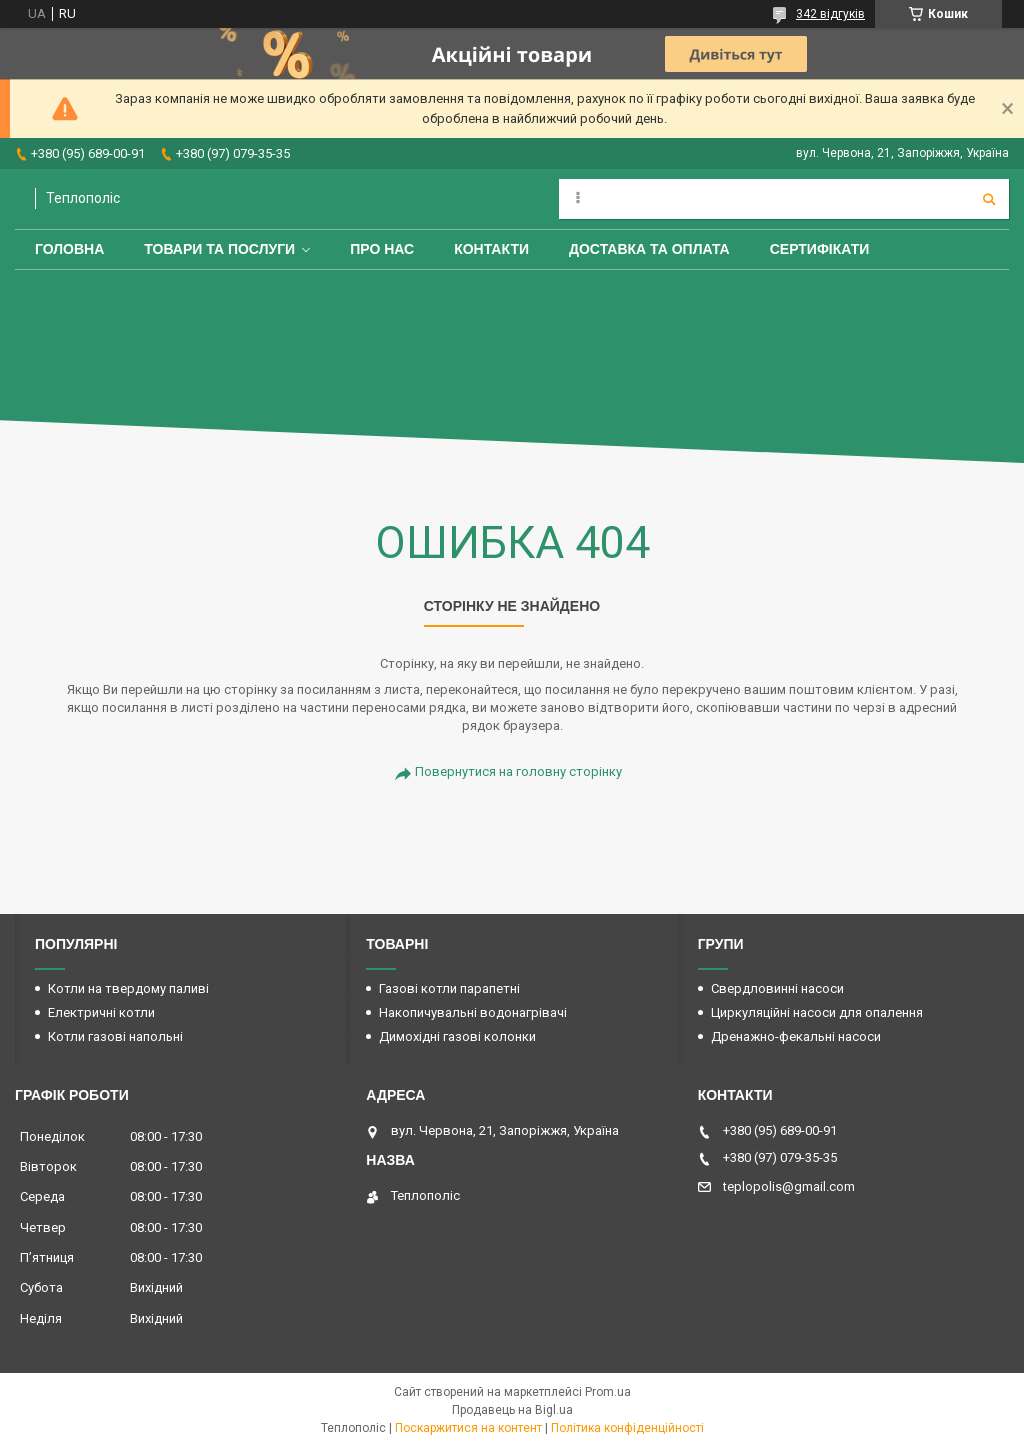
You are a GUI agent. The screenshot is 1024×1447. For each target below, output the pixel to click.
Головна (69, 249)
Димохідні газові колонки (457, 1036)
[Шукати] (989, 199)
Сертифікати (820, 249)
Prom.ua (608, 1392)
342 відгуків (830, 14)
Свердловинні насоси (777, 988)
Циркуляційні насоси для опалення (817, 1012)
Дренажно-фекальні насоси (796, 1036)
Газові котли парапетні (449, 988)
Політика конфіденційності (627, 1428)
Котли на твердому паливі (128, 988)
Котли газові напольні (115, 1036)
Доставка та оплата (649, 249)
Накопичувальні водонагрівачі (473, 1012)
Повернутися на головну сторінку (518, 771)
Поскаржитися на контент (468, 1428)
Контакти (491, 249)
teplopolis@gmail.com (789, 1186)
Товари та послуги (219, 249)
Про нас (382, 249)
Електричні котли (101, 1012)
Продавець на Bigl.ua (512, 1410)
